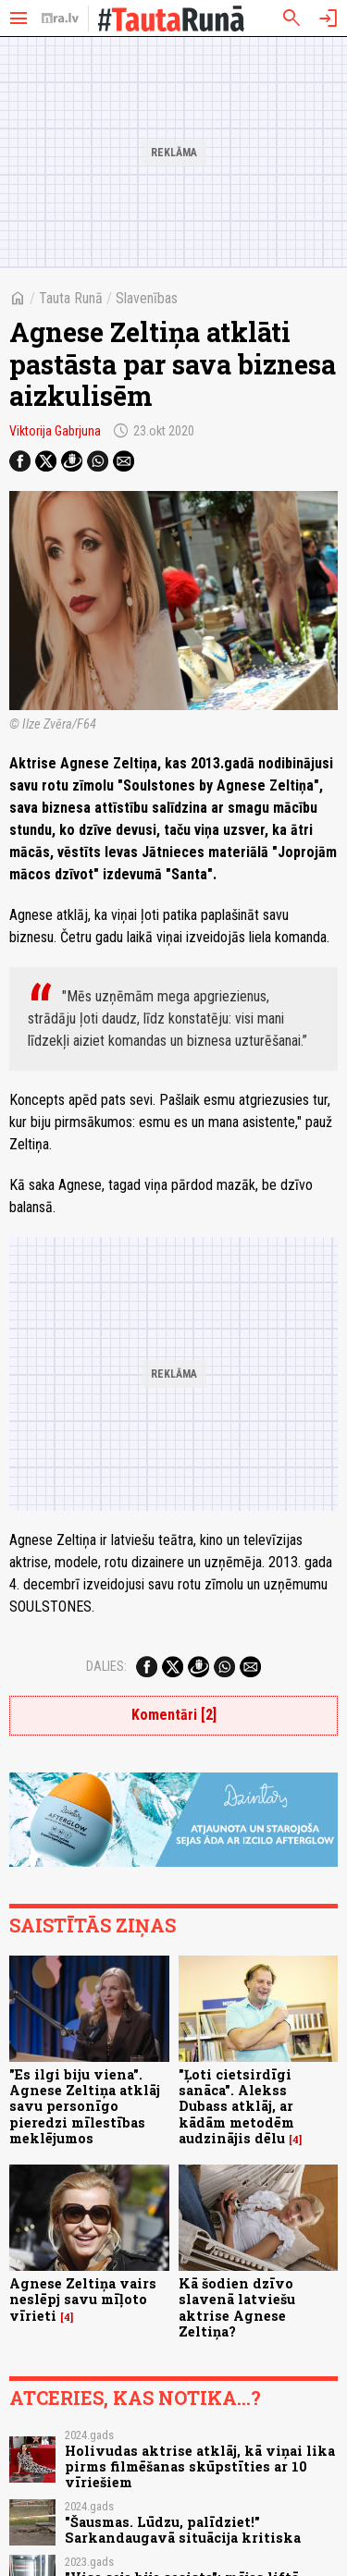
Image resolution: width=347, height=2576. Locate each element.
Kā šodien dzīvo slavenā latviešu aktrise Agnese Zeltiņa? (237, 2307)
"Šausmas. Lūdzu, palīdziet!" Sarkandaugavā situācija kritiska (183, 2529)
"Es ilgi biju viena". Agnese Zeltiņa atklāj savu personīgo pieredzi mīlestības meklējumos (84, 2106)
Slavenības (147, 298)
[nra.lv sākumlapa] (60, 18)
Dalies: (106, 1666)
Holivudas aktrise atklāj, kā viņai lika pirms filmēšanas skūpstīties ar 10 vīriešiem (200, 2467)
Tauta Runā (71, 298)
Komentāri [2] (174, 1714)
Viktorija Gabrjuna (55, 430)
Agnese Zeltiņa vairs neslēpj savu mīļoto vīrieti (82, 2300)
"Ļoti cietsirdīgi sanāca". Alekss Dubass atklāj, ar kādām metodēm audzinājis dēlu (236, 2106)
